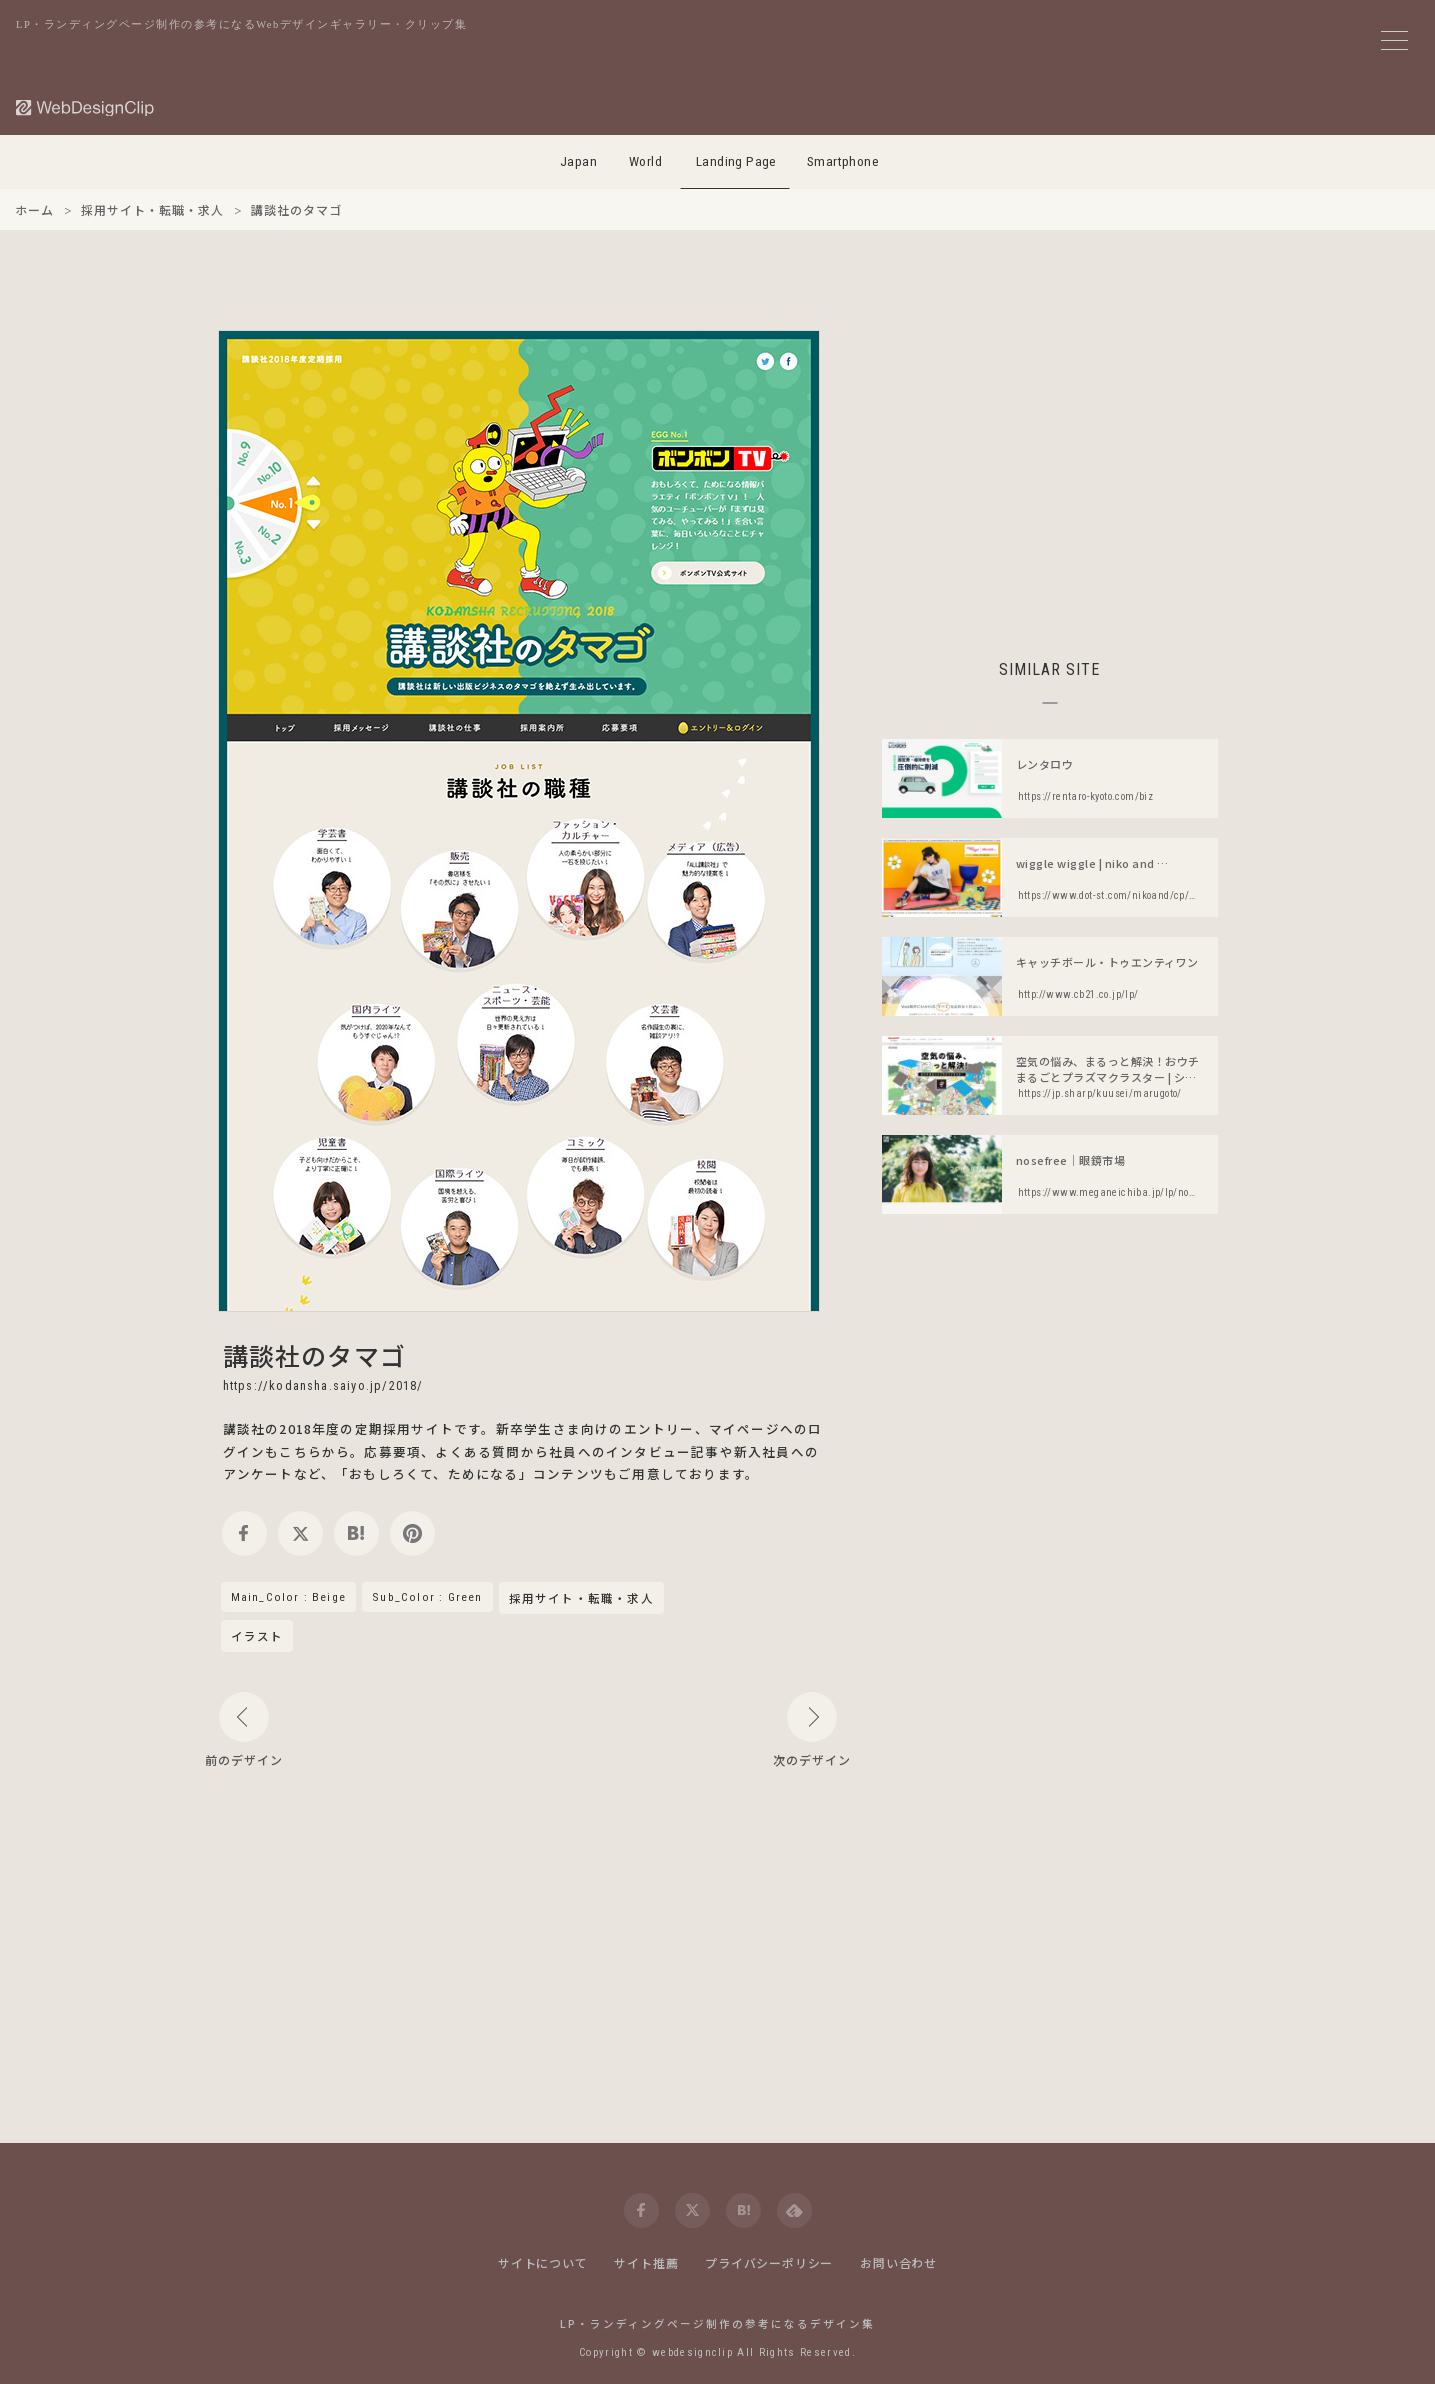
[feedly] (794, 2210)
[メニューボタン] (1394, 40)
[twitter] (300, 1533)
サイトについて (543, 2262)
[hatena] (356, 1533)
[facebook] (244, 1533)
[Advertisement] (1050, 470)
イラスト (257, 1636)
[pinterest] (412, 1533)
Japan (578, 161)
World (645, 161)
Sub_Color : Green (427, 1597)
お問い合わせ (898, 2262)
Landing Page (736, 161)
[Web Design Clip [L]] (86, 107)
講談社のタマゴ (314, 1355)
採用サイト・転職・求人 (581, 1599)
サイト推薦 (646, 2262)
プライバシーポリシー (769, 2262)
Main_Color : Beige (289, 1597)
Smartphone (843, 161)
